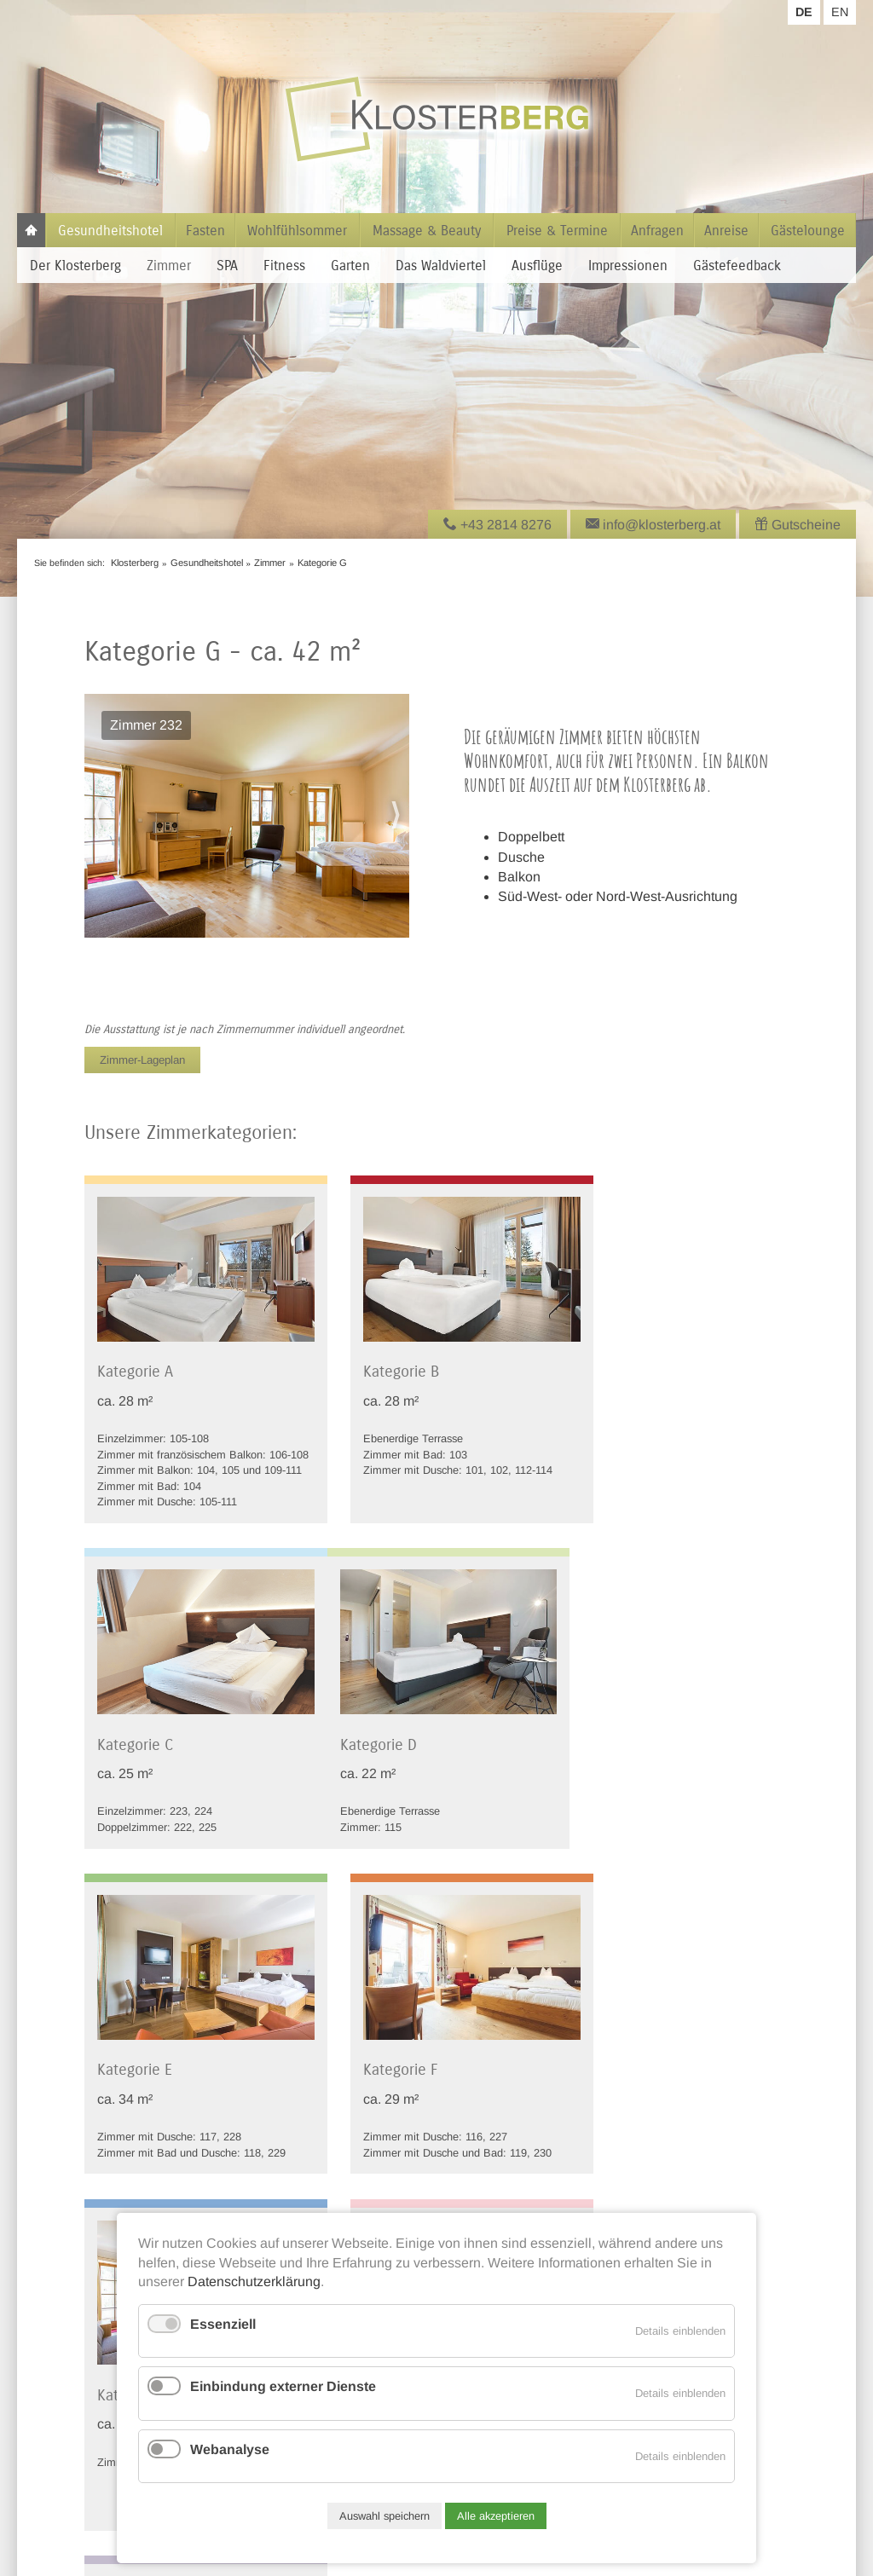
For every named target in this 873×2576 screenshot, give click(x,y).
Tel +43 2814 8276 (73, 2392)
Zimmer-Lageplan (142, 1060)
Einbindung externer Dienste (283, 2386)
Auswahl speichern (384, 2516)
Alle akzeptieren (496, 2516)
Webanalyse (229, 2449)
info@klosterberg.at (76, 2412)
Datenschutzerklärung (254, 2281)
